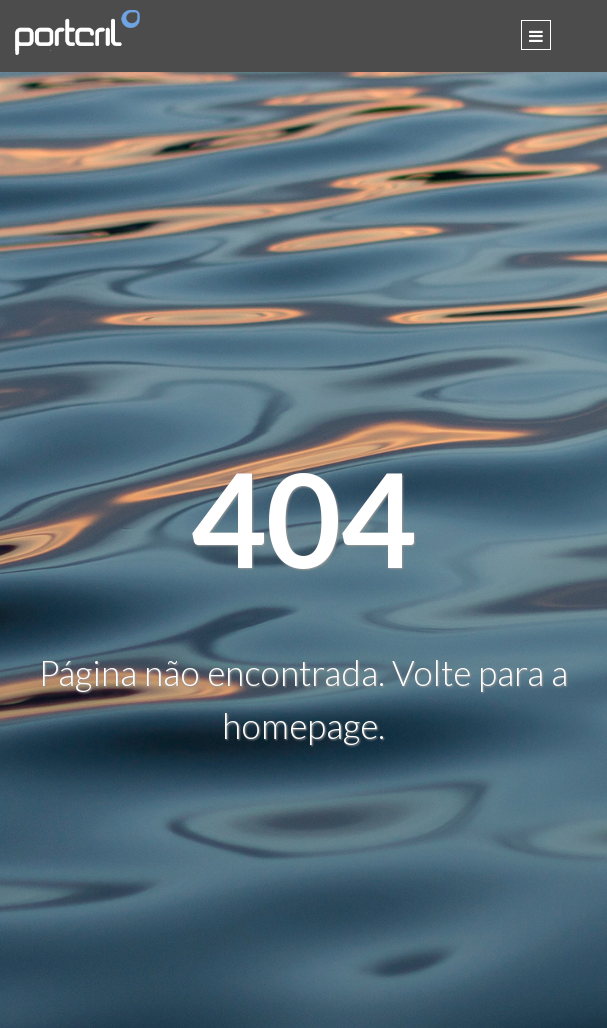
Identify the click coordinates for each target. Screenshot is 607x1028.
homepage (300, 725)
